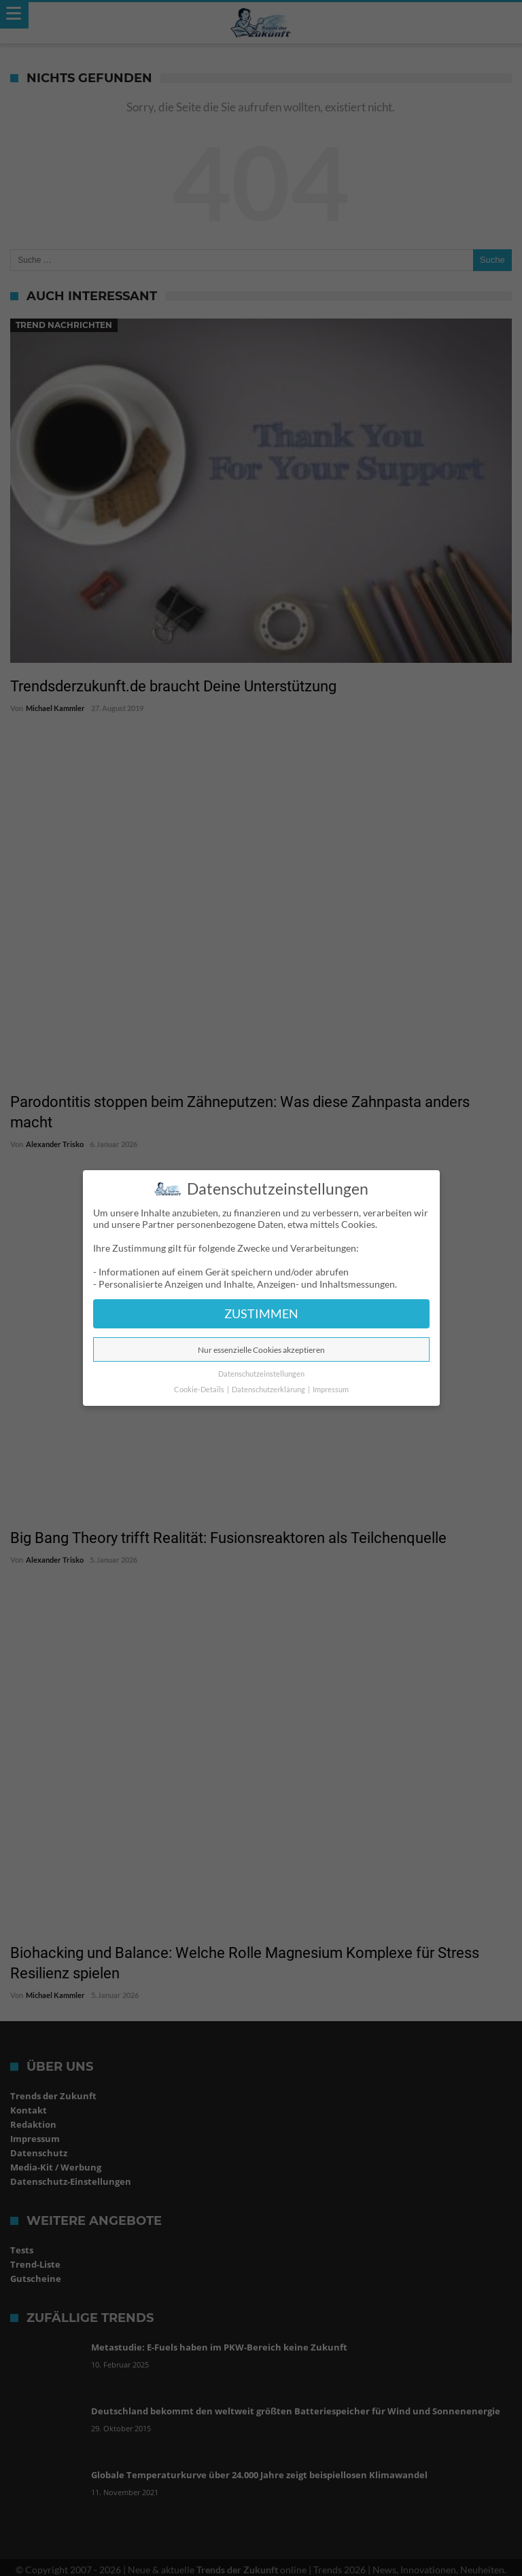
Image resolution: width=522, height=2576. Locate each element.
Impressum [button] (331, 1389)
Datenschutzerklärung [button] (269, 1389)
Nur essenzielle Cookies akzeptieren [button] (261, 1350)
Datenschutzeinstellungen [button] (261, 1374)
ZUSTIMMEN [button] (261, 1314)
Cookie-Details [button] (200, 1389)
